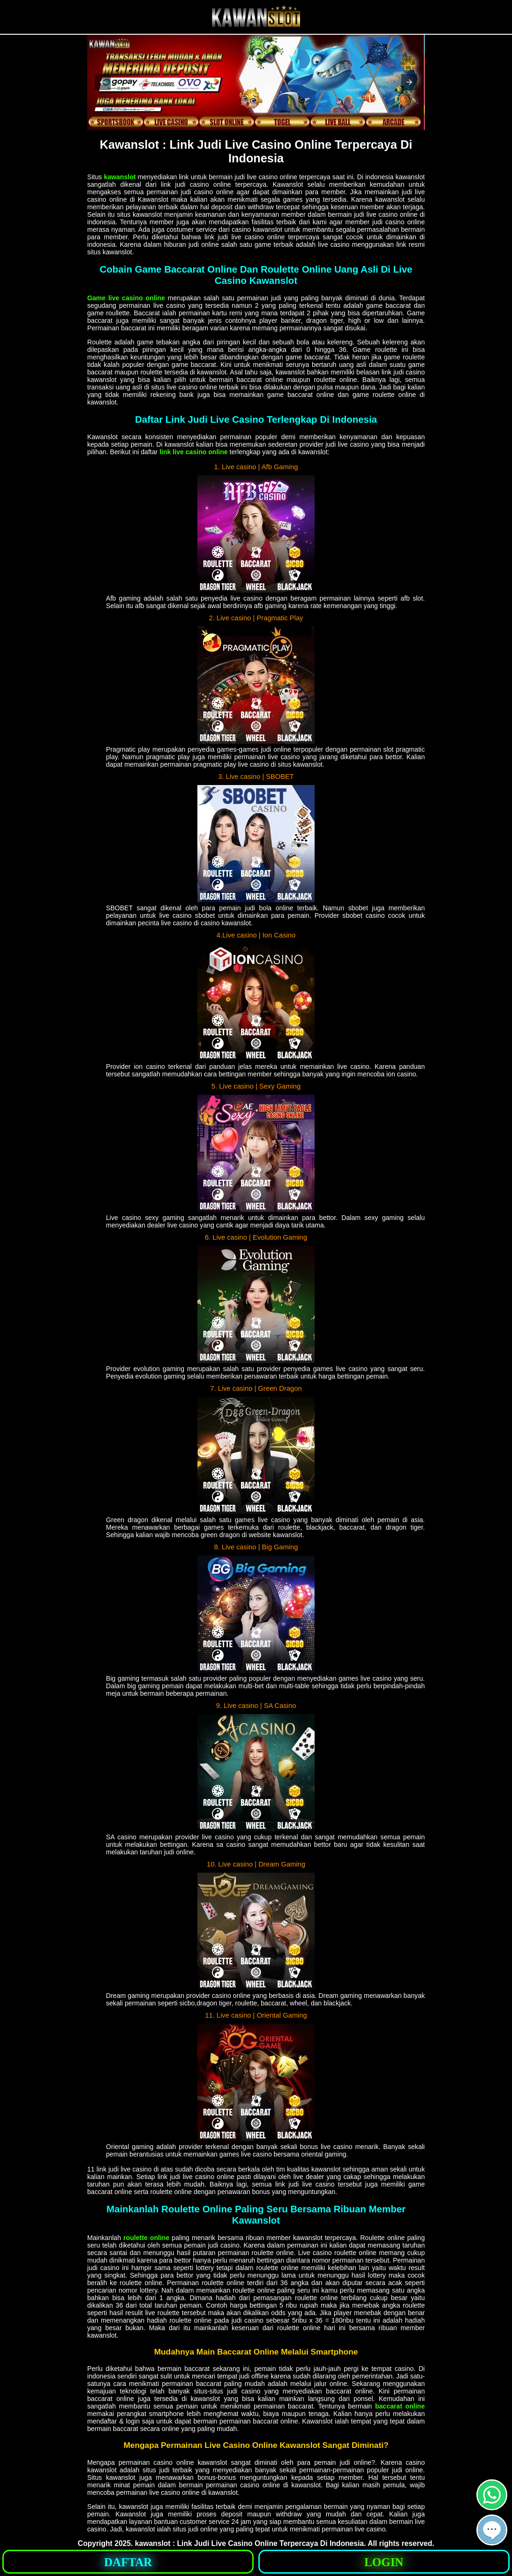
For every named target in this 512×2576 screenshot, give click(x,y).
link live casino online (193, 452)
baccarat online (400, 2406)
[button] (103, 82)
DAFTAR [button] (128, 2562)
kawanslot (120, 177)
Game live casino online (126, 298)
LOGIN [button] (383, 2562)
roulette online (146, 2237)
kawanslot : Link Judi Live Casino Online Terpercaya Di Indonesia (249, 2543)
